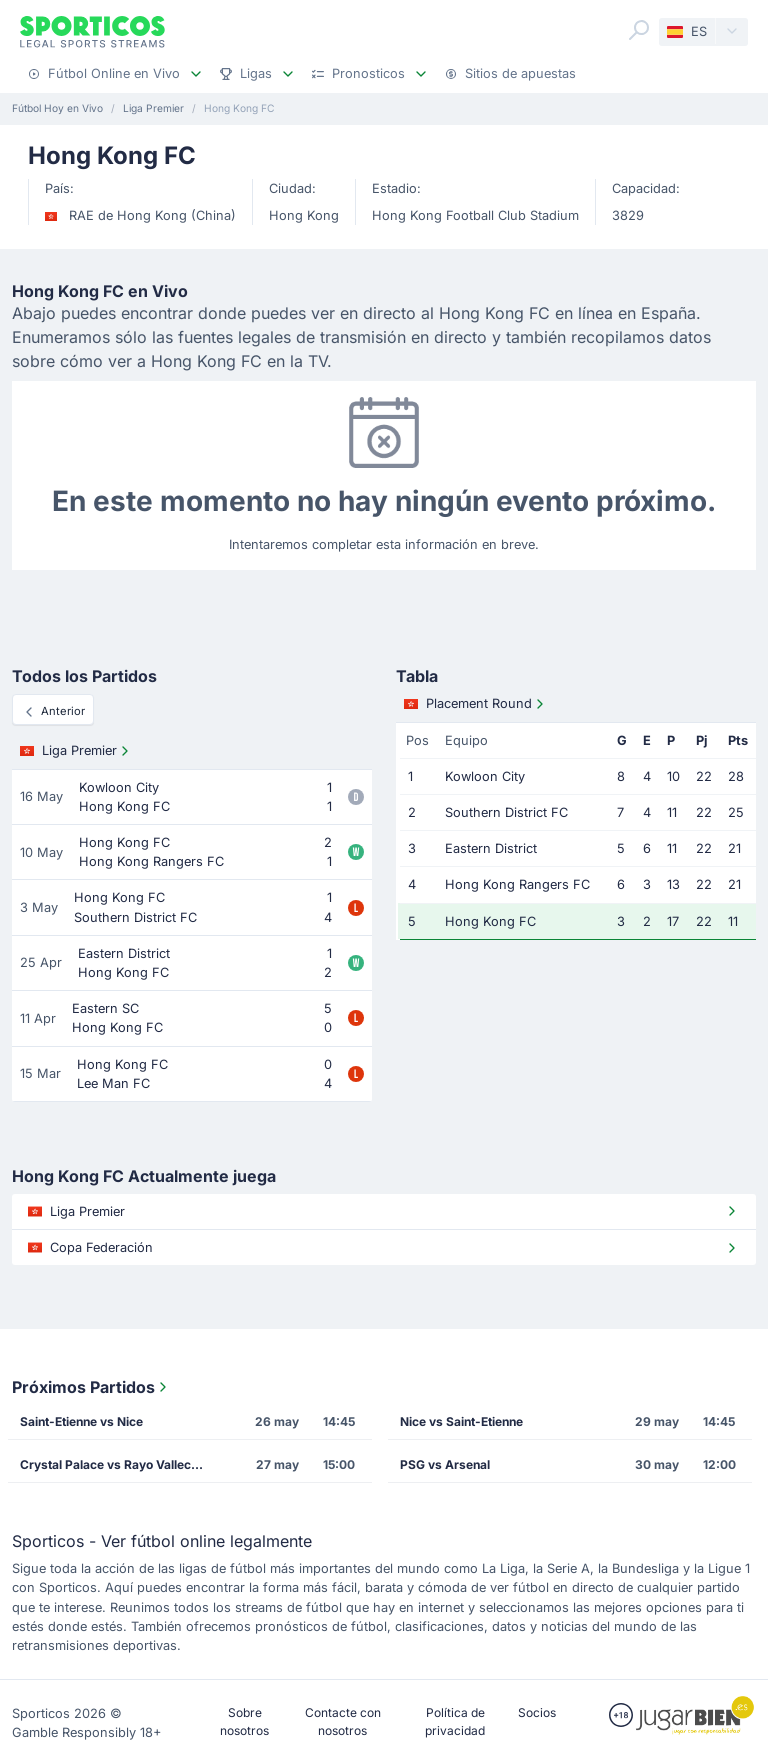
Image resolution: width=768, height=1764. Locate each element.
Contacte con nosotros (343, 1721)
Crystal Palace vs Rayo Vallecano (116, 1464)
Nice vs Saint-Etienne (461, 1421)
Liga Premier (76, 751)
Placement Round (476, 704)
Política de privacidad (455, 1721)
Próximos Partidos (91, 1387)
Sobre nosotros (244, 1721)
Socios (537, 1712)
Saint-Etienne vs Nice (81, 1421)
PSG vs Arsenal (445, 1464)
